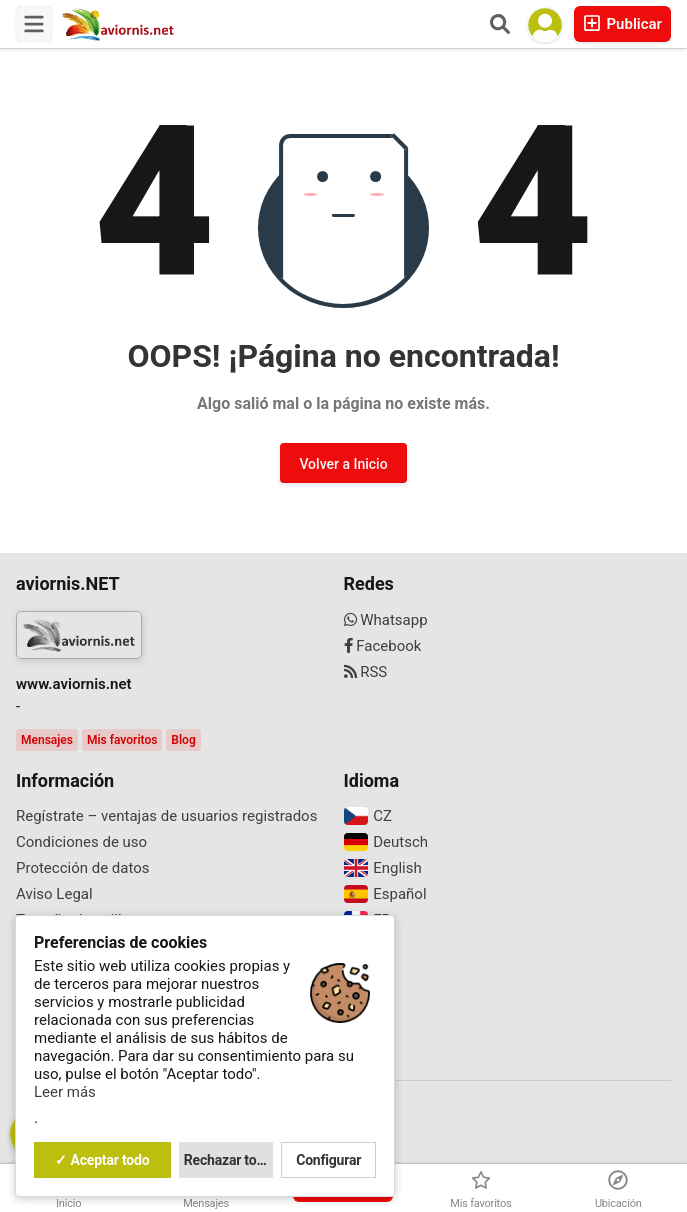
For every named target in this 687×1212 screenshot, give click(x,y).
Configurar (328, 1160)
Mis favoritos (122, 740)
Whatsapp (386, 620)
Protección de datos (83, 868)
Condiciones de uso (81, 842)
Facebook (383, 646)
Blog (183, 740)
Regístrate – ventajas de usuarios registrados (166, 816)
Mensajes (47, 740)
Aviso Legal (54, 894)
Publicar (622, 23)
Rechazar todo (228, 1160)
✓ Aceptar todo (102, 1160)
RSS (366, 672)
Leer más (65, 1092)
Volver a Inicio (343, 464)
